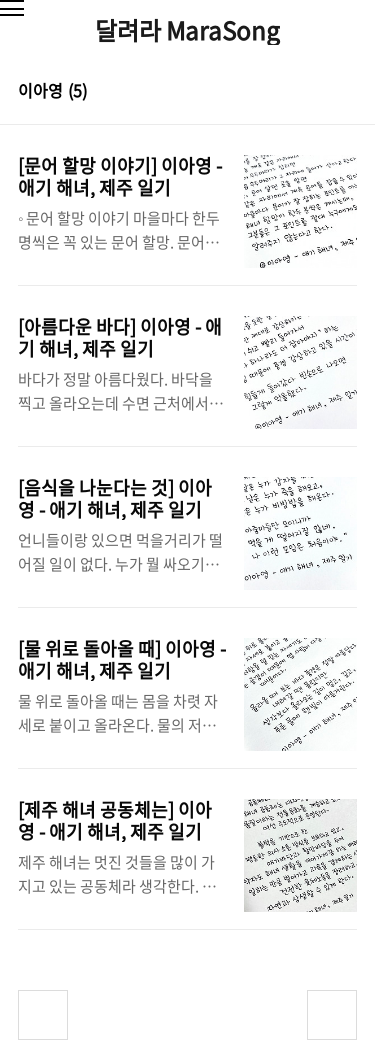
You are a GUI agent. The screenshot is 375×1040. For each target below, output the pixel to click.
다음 (332, 1015)
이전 (43, 1015)
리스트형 (345, 92)
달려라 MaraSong (187, 30)
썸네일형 (317, 92)
